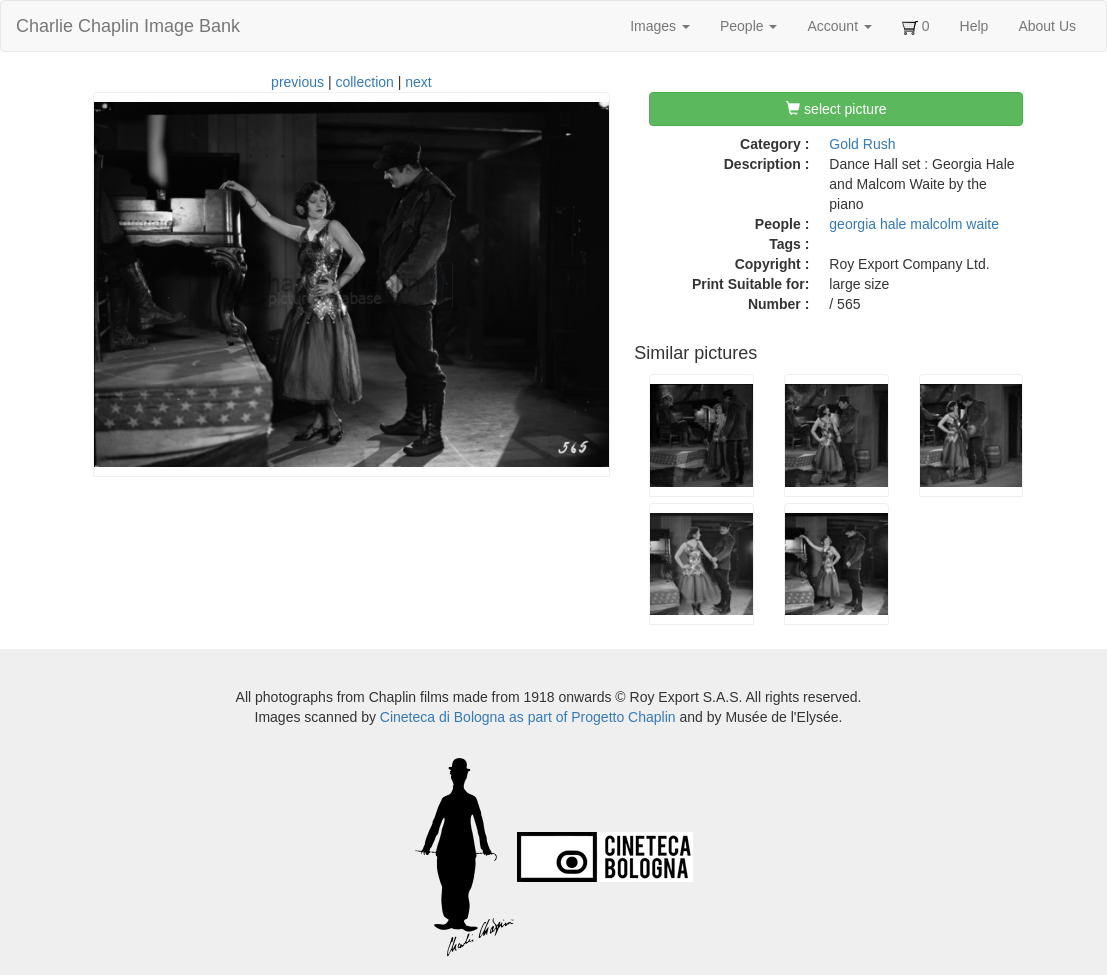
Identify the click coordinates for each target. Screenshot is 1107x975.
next (418, 82)
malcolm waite (954, 224)
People (748, 26)
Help (974, 26)
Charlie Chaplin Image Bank (128, 26)
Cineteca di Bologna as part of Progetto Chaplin (528, 717)
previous (297, 82)
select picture (836, 109)
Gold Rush (862, 144)
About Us (1047, 26)
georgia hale (867, 224)
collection (364, 82)
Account (839, 26)
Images (660, 26)
